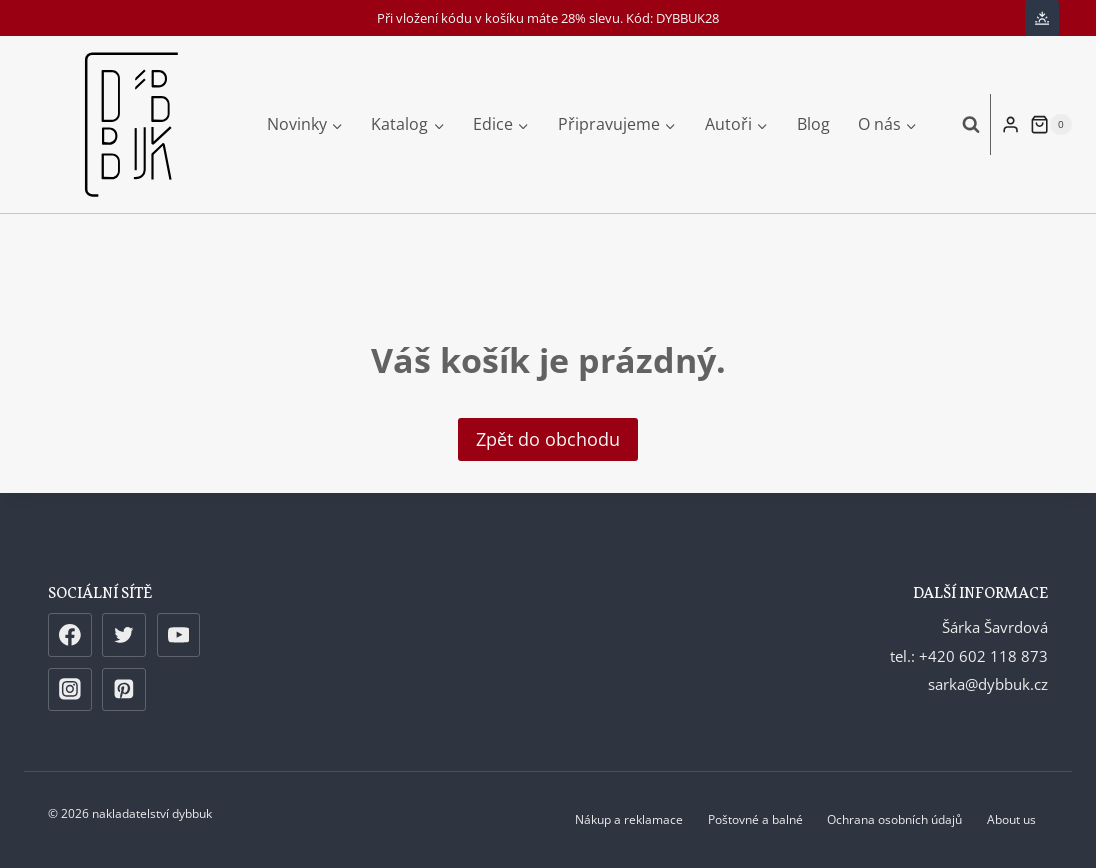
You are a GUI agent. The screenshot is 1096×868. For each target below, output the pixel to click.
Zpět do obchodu (548, 439)
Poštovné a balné (755, 819)
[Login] (1010, 124)
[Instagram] (70, 690)
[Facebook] (70, 635)
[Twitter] (124, 635)
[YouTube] (179, 635)
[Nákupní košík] (1051, 125)
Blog (813, 124)
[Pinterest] (124, 690)
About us (1011, 819)
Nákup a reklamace (629, 819)
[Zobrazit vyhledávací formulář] (961, 124)
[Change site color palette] (1042, 18)
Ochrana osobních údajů (894, 819)
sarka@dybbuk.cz (988, 684)
